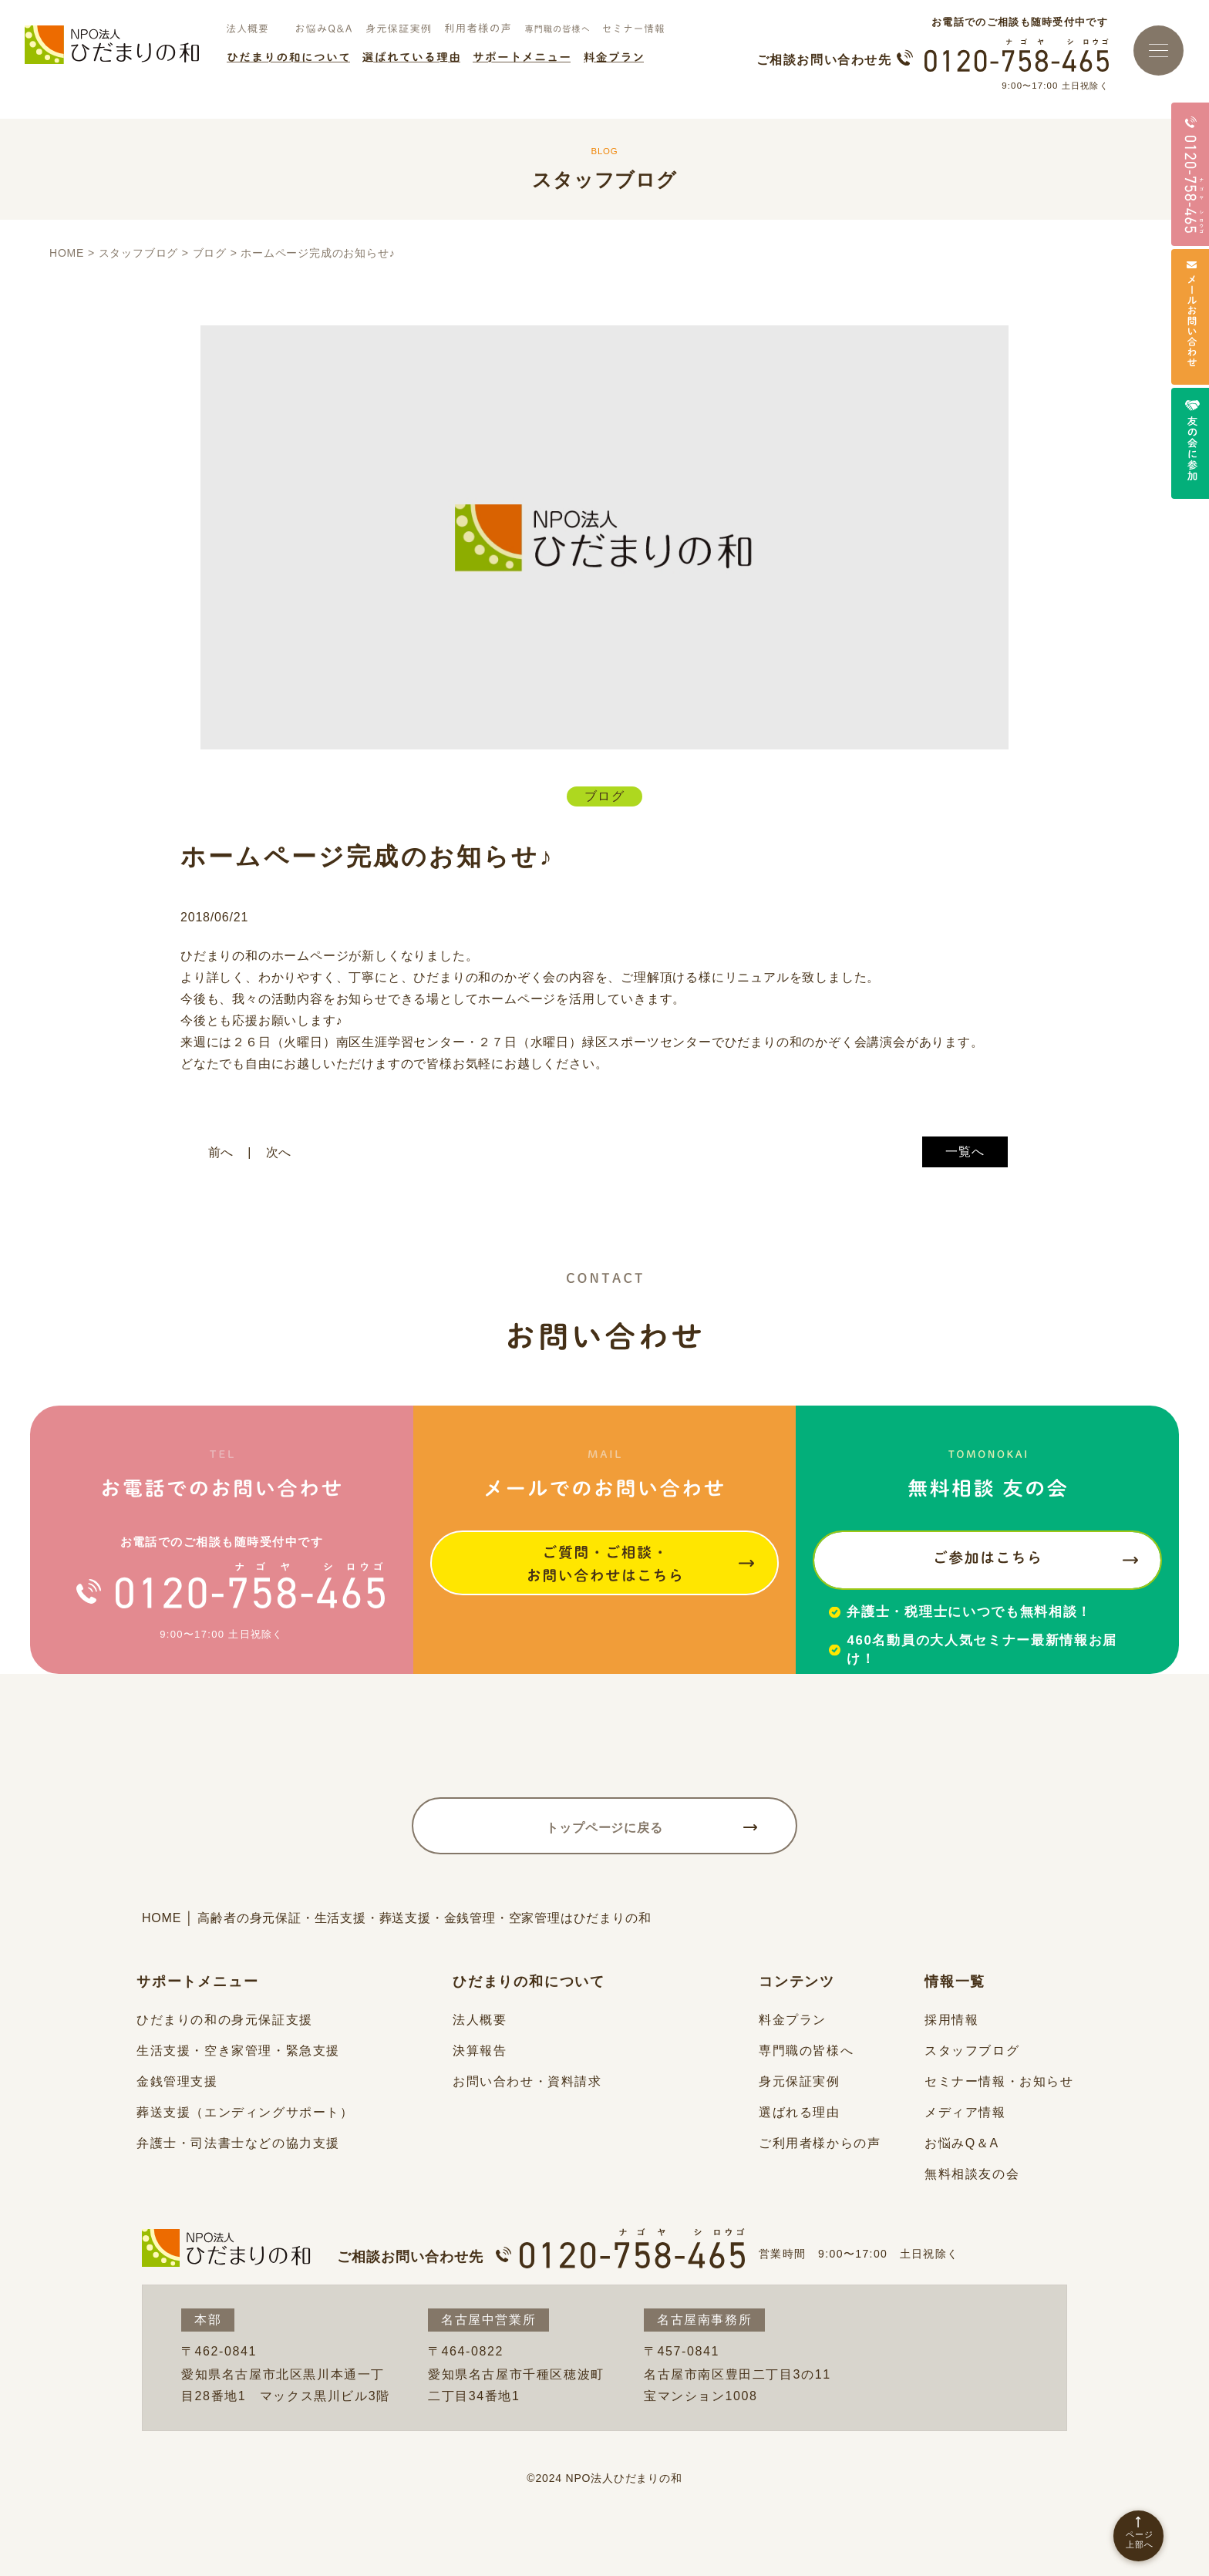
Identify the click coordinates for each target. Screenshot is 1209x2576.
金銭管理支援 (177, 2081)
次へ (279, 1152)
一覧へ (964, 1151)
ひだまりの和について (529, 1981)
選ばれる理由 (799, 2112)
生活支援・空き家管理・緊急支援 (238, 2050)
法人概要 (480, 2019)
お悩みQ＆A (961, 2143)
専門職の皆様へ (806, 2050)
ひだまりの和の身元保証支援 (224, 2019)
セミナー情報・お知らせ (999, 2081)
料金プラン (793, 2019)
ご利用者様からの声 (820, 2143)
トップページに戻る (604, 1827)
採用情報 (951, 2019)
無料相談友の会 (971, 2173)
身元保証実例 (799, 2081)
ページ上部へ (1139, 2539)
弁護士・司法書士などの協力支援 (238, 2143)
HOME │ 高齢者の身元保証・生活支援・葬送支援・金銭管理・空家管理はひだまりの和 (397, 1917)
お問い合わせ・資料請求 (527, 2081)
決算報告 (480, 2050)
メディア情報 (965, 2112)
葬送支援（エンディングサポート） (245, 2112)
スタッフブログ (971, 2050)
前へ (221, 1152)
